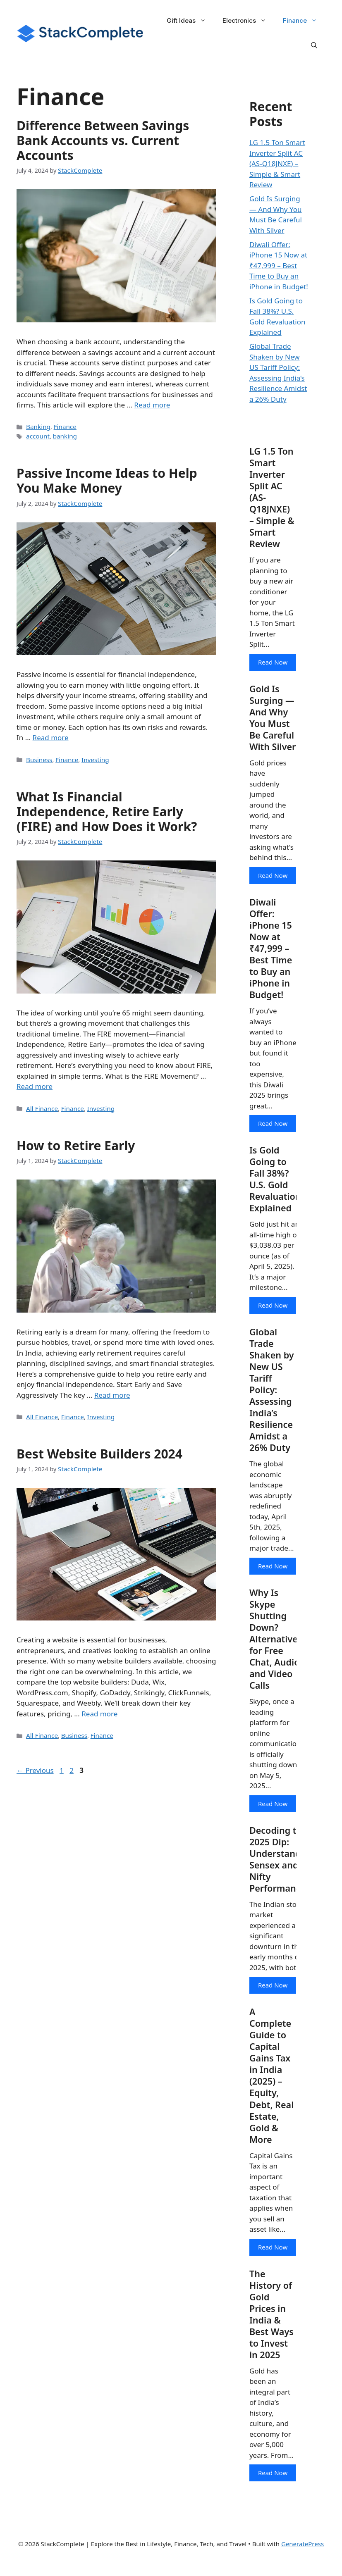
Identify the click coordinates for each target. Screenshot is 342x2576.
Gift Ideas (190, 20)
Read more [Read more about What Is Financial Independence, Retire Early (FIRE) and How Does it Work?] (35, 1083)
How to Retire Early (76, 1141)
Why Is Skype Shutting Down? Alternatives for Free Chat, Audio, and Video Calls (276, 1661)
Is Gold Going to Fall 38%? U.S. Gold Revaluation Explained (275, 1197)
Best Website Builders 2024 (99, 1449)
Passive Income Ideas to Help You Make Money (107, 479)
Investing (92, 757)
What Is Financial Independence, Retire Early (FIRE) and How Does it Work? (107, 808)
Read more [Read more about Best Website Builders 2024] (99, 1708)
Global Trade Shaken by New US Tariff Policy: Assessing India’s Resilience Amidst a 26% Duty (272, 1409)
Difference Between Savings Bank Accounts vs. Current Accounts (103, 140)
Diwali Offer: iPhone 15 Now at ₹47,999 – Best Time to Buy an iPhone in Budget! (278, 265)
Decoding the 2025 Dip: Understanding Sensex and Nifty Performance (282, 1883)
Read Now (272, 664)
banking (62, 435)
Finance (304, 20)
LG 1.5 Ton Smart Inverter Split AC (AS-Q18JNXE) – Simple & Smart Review (277, 163)
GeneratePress (302, 2563)
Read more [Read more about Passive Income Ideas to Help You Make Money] (51, 735)
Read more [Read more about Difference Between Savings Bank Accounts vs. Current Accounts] (152, 404)
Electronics (248, 20)
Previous (35, 1764)
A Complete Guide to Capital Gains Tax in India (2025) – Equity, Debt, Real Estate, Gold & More (272, 2091)
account (37, 435)
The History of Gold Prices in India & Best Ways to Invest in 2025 (271, 2332)
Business (38, 757)
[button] (314, 45)
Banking (37, 426)
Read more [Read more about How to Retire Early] (112, 1391)
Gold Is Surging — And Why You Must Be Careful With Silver (272, 726)
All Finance (41, 1105)
